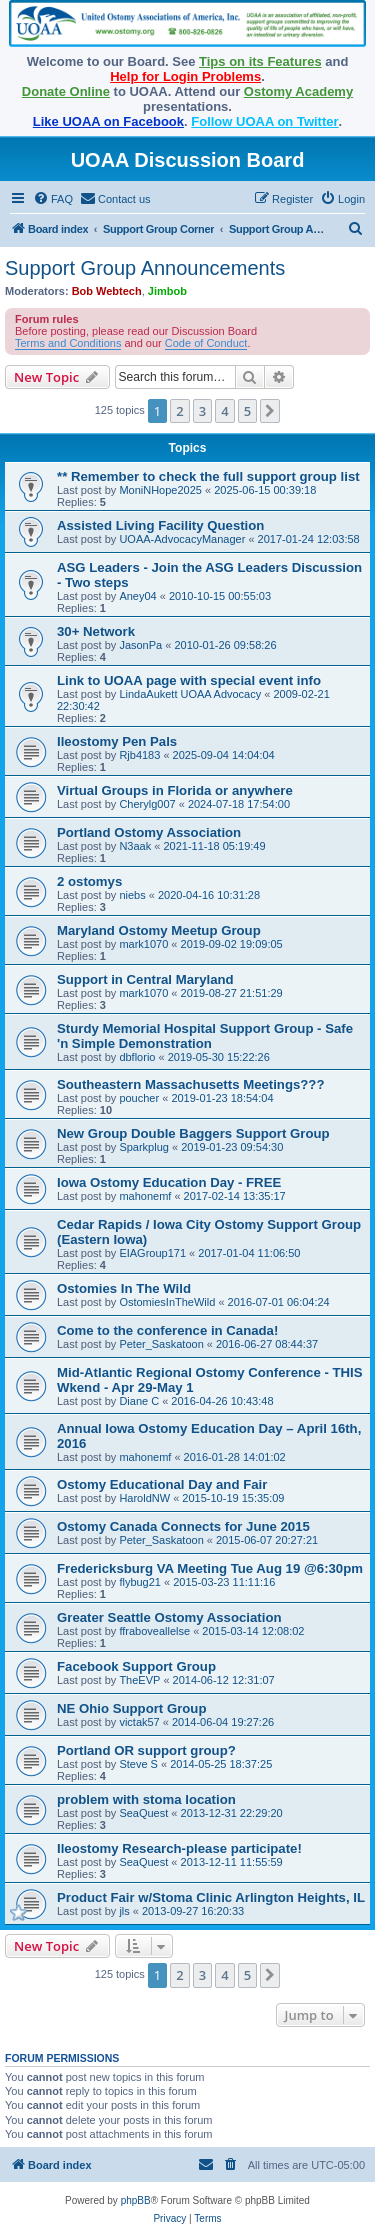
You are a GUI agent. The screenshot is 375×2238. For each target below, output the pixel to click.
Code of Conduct (206, 343)
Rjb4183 (139, 755)
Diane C (139, 1401)
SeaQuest (143, 1813)
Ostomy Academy (298, 91)
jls (124, 1911)
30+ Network (96, 631)
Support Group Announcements (145, 268)
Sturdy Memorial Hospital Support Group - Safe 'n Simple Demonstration (205, 1036)
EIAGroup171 (152, 1253)
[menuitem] (53, 199)
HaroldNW (144, 1498)
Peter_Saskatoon (161, 1344)
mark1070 (143, 944)
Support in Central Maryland (145, 979)
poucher (139, 1098)
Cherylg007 (147, 804)
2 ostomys (89, 881)
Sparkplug (144, 1147)
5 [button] (247, 411)
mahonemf (145, 1196)
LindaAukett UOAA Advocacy (190, 694)
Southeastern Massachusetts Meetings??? (190, 1084)
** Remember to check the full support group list (208, 476)
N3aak (135, 846)
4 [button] (224, 411)
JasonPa (140, 645)
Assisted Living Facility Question (160, 525)
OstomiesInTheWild (167, 1302)
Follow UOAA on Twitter (264, 121)
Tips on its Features (260, 61)
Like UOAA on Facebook (108, 121)
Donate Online (66, 91)
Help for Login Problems (185, 76)
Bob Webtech (107, 291)
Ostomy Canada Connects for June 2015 (183, 1526)
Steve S (138, 1764)
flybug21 (140, 1582)
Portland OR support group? (146, 1750)
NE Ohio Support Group (131, 1708)
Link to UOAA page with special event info (189, 680)
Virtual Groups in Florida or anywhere (175, 790)
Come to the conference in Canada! (167, 1330)
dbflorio (137, 1057)
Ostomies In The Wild (124, 1288)
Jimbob (167, 291)
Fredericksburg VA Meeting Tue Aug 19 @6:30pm (210, 1568)
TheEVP (139, 1680)
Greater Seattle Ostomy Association (169, 1617)
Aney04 (137, 596)
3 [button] (202, 411)
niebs (132, 895)
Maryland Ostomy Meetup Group (159, 930)
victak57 (139, 1722)
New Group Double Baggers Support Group (193, 1133)
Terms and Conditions (68, 343)
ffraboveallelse (154, 1631)
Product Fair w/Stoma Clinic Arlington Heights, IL (211, 1897)
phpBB (136, 2200)
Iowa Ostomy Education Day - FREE (169, 1182)
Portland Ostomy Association (149, 832)
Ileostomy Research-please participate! (179, 1848)
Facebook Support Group (136, 1666)
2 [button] (179, 411)
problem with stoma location (146, 1799)
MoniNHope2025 (160, 490)
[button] (270, 411)
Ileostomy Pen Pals (117, 741)
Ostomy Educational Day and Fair (162, 1484)
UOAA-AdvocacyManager (182, 539)
